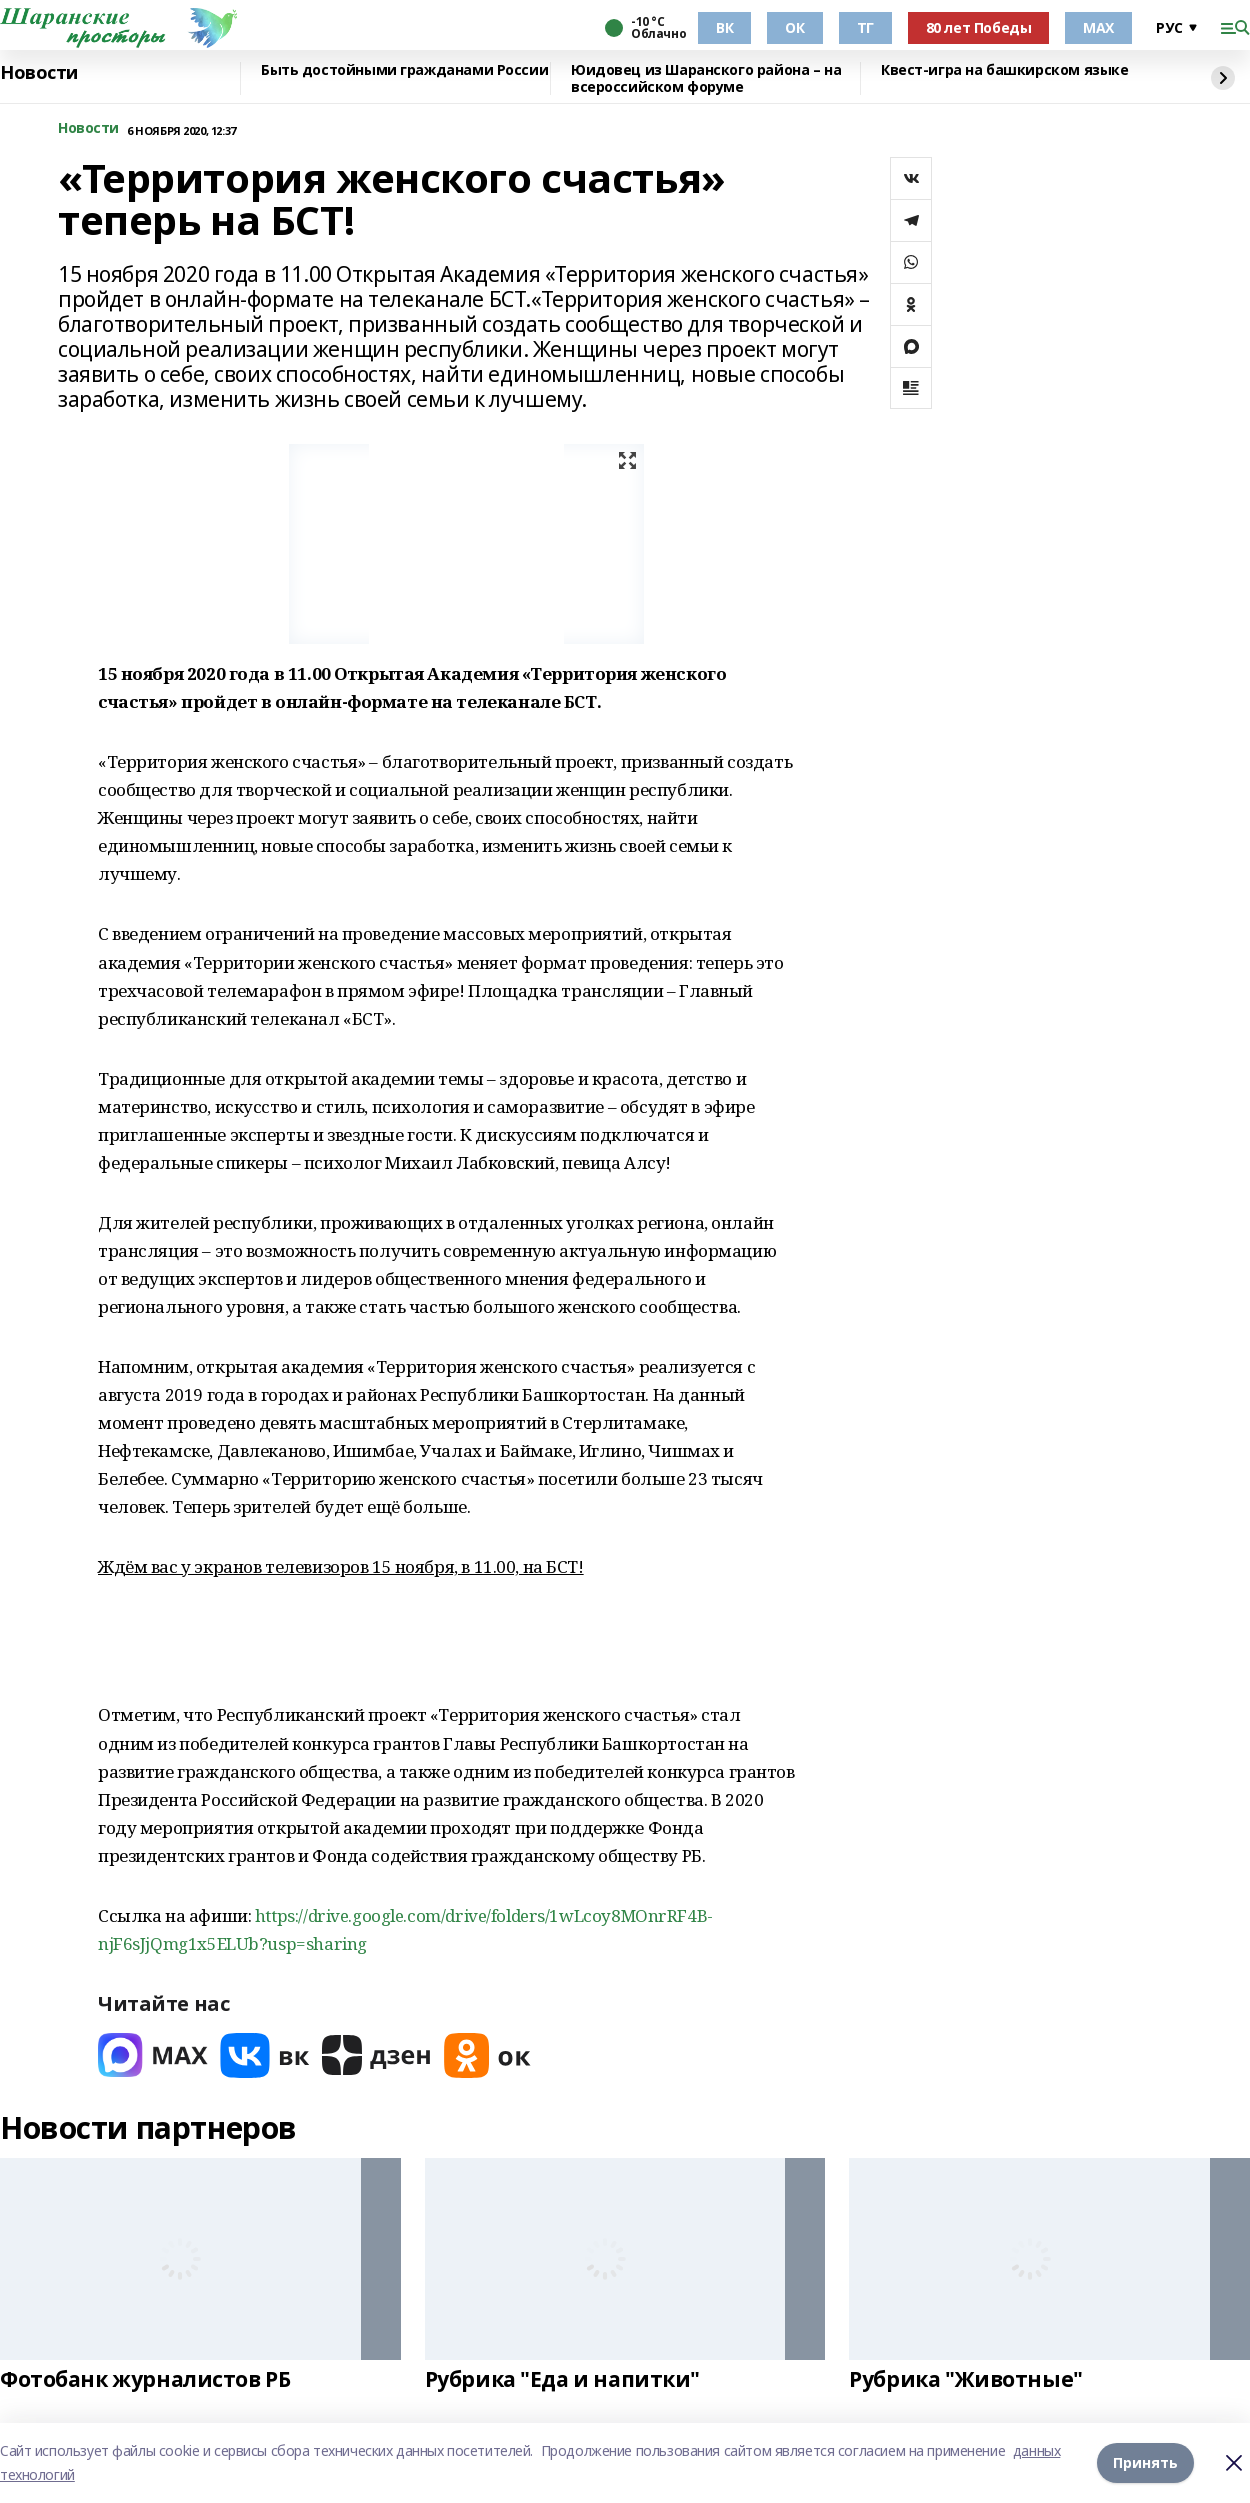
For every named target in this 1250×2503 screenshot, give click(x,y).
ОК (794, 27)
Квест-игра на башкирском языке (1004, 70)
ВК (724, 27)
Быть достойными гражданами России (404, 70)
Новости (39, 73)
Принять (1145, 2462)
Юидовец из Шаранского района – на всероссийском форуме (706, 78)
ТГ (865, 27)
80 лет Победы (979, 27)
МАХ (1098, 27)
